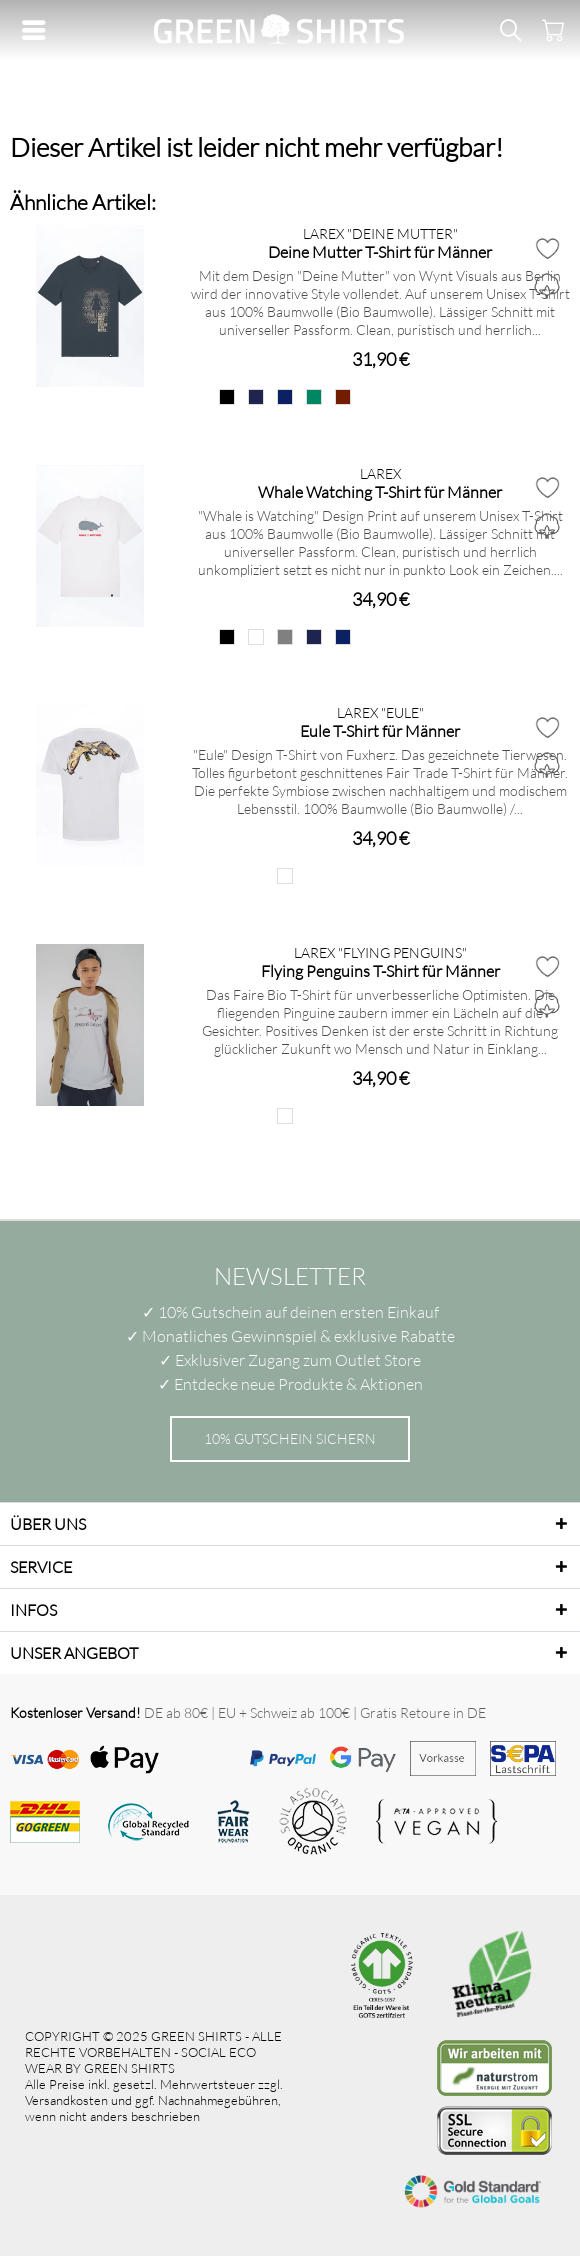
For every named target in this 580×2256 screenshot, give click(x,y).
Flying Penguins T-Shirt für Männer (380, 970)
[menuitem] (39, 30)
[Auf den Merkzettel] (547, 248)
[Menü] (39, 30)
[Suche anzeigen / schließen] (510, 30)
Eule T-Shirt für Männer (380, 730)
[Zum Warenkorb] (550, 30)
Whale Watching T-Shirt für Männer (380, 491)
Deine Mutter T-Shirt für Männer (380, 251)
